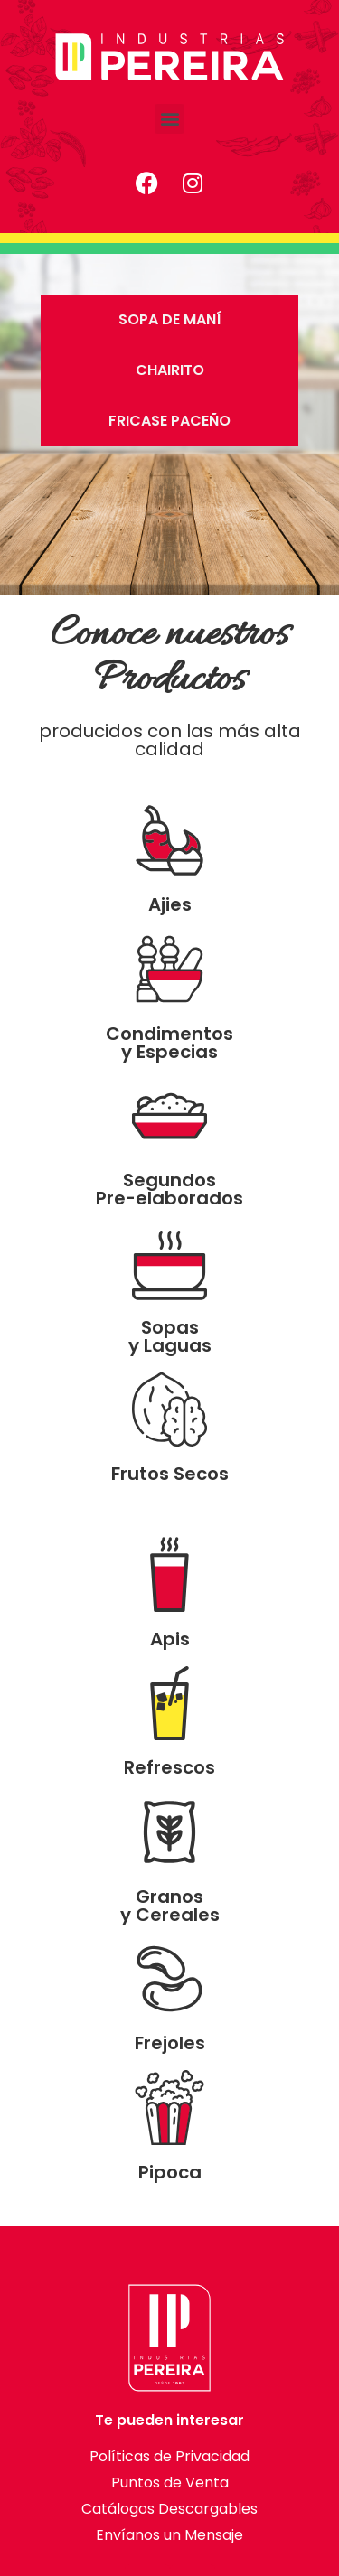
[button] (169, 119)
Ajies (170, 904)
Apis (170, 1639)
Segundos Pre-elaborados (169, 1189)
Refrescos (169, 1767)
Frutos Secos (170, 1473)
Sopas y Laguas (170, 1336)
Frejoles (170, 2043)
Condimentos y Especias (169, 1042)
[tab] (169, 320)
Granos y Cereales (170, 1905)
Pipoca (170, 2172)
